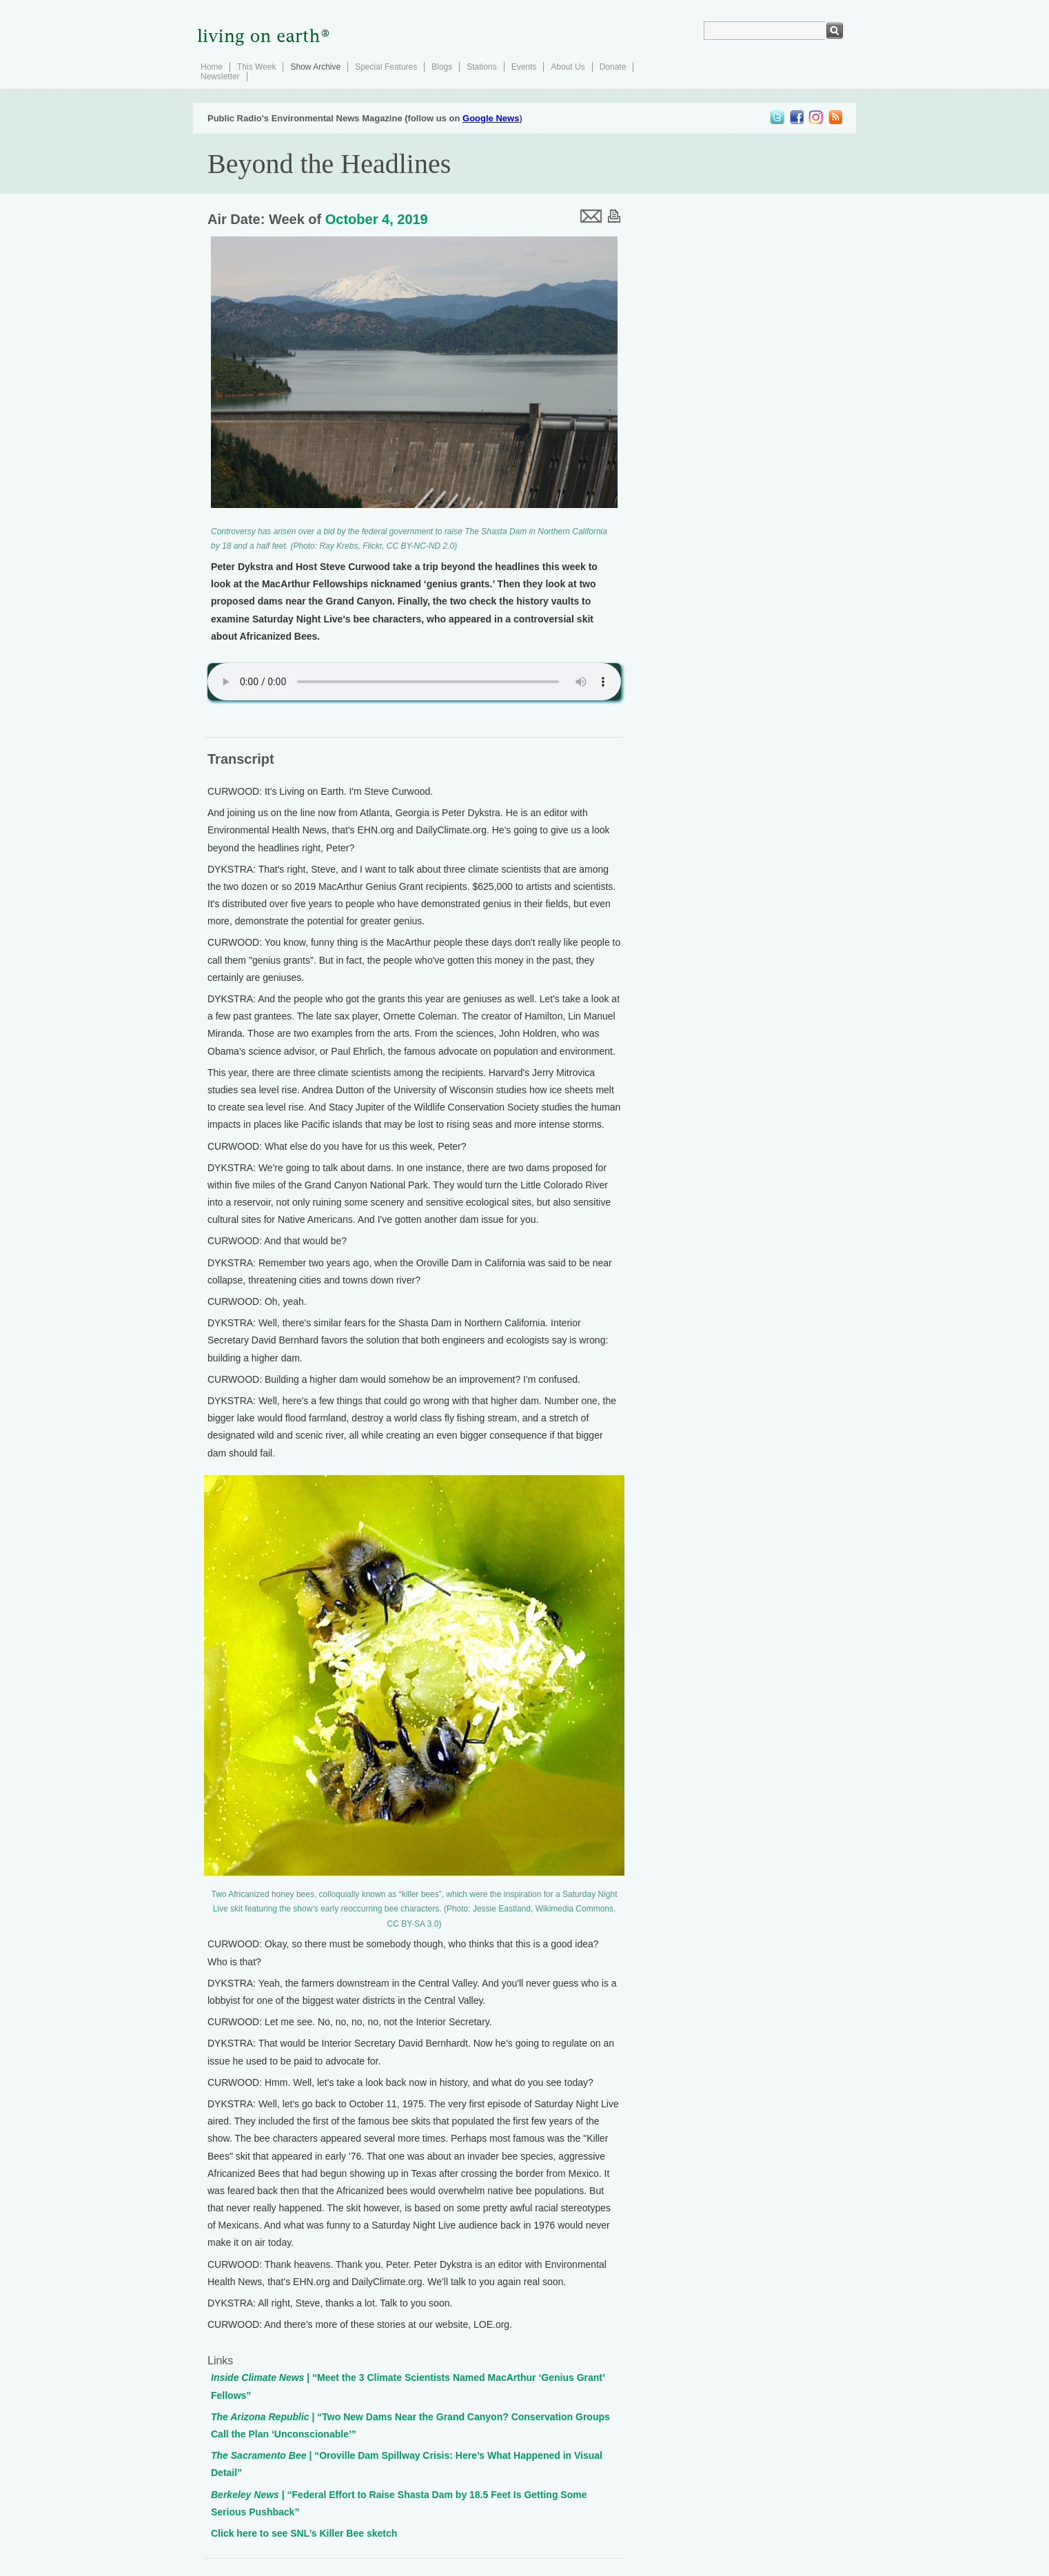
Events (524, 67)
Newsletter (220, 76)
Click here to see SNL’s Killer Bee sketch (304, 2533)
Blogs (441, 67)
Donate (613, 67)
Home (212, 67)
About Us (567, 67)
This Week (256, 67)
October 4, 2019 (376, 219)
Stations (481, 67)
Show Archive (315, 67)
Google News (490, 118)
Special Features (386, 67)
